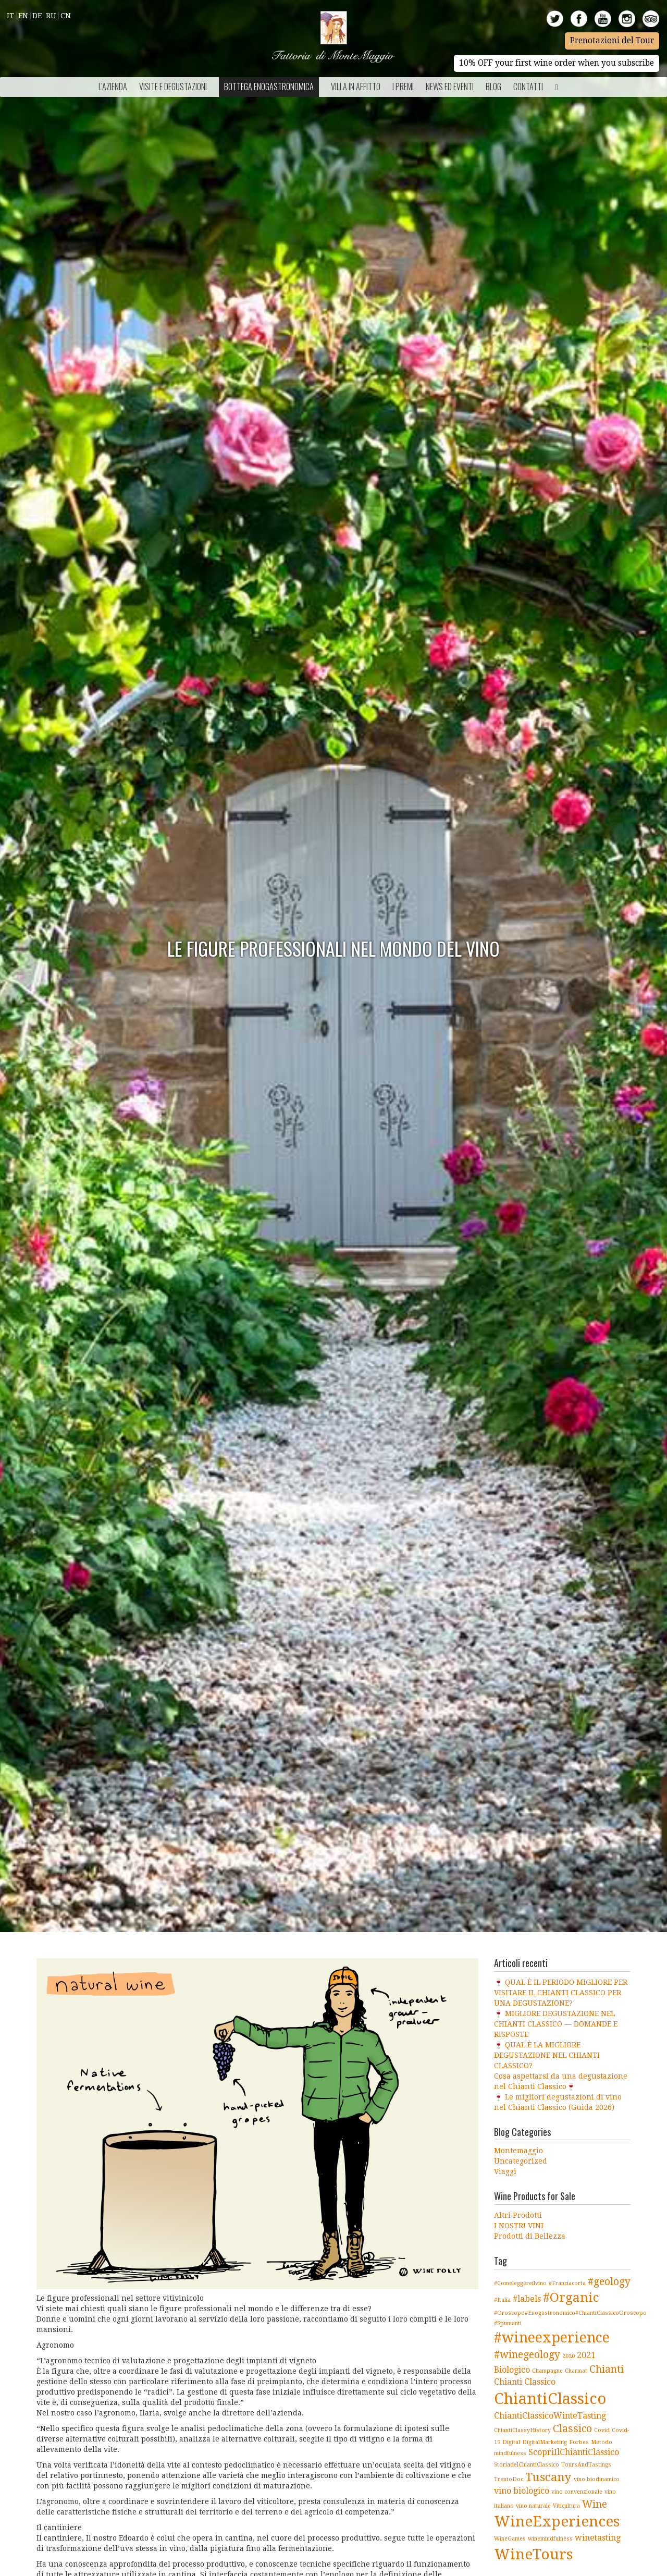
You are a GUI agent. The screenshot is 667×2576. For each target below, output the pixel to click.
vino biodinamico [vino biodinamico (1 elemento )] (597, 2479)
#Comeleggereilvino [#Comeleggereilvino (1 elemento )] (520, 2283)
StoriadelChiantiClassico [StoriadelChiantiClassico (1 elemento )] (526, 2464)
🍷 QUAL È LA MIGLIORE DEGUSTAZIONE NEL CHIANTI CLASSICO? (547, 2055)
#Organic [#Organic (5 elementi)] (571, 2297)
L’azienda (112, 86)
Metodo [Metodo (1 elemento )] (601, 2442)
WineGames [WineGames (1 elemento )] (510, 2538)
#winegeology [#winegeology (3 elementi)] (527, 2355)
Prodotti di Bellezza (529, 2236)
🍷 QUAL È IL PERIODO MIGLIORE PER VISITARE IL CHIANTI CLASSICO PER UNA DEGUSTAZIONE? (560, 1992)
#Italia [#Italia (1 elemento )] (502, 2300)
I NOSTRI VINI (519, 2225)
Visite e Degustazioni (173, 86)
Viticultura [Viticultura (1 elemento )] (566, 2505)
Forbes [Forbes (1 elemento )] (579, 2442)
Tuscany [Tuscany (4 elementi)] (548, 2477)
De (37, 15)
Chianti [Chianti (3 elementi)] (606, 2369)
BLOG (493, 86)
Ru (51, 15)
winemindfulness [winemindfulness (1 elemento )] (550, 2538)
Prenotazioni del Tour (612, 40)
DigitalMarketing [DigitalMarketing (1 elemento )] (544, 2442)
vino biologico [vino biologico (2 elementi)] (521, 2491)
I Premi (403, 86)
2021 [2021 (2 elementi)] (586, 2355)
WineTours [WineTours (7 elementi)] (533, 2554)
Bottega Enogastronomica (269, 86)
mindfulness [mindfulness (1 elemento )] (510, 2453)
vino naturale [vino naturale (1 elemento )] (533, 2505)
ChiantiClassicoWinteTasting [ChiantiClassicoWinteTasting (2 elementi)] (550, 2416)
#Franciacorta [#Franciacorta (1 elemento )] (567, 2283)
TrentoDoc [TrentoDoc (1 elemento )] (508, 2479)
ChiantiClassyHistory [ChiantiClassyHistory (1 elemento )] (522, 2430)
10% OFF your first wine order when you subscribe (556, 63)
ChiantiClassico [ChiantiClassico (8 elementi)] (550, 2399)
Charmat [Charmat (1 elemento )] (576, 2370)
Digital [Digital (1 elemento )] (511, 2442)
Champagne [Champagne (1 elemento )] (547, 2370)
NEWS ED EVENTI (450, 86)
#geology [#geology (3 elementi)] (609, 2282)
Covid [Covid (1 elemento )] (602, 2430)
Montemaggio (518, 2150)
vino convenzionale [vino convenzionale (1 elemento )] (576, 2491)
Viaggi (505, 2171)
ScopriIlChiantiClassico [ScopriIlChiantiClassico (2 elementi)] (573, 2452)
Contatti (528, 86)
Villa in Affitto (355, 86)
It (10, 15)
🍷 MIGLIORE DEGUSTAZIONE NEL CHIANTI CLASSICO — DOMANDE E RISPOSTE (555, 2023)
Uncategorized (520, 2161)
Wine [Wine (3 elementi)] (594, 2504)
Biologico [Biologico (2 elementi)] (512, 2370)
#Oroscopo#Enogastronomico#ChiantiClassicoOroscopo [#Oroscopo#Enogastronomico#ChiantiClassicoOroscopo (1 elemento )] (570, 2313)
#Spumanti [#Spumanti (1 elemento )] (508, 2323)
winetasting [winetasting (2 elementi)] (598, 2538)
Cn (65, 15)
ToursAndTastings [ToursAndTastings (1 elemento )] (586, 2464)
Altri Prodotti (518, 2215)
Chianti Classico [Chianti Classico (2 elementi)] (524, 2382)
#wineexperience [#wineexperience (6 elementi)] (552, 2337)
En (23, 15)
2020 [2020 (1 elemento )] (568, 2356)
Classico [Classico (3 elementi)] (572, 2429)
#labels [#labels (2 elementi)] (527, 2299)
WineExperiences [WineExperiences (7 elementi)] (557, 2521)
